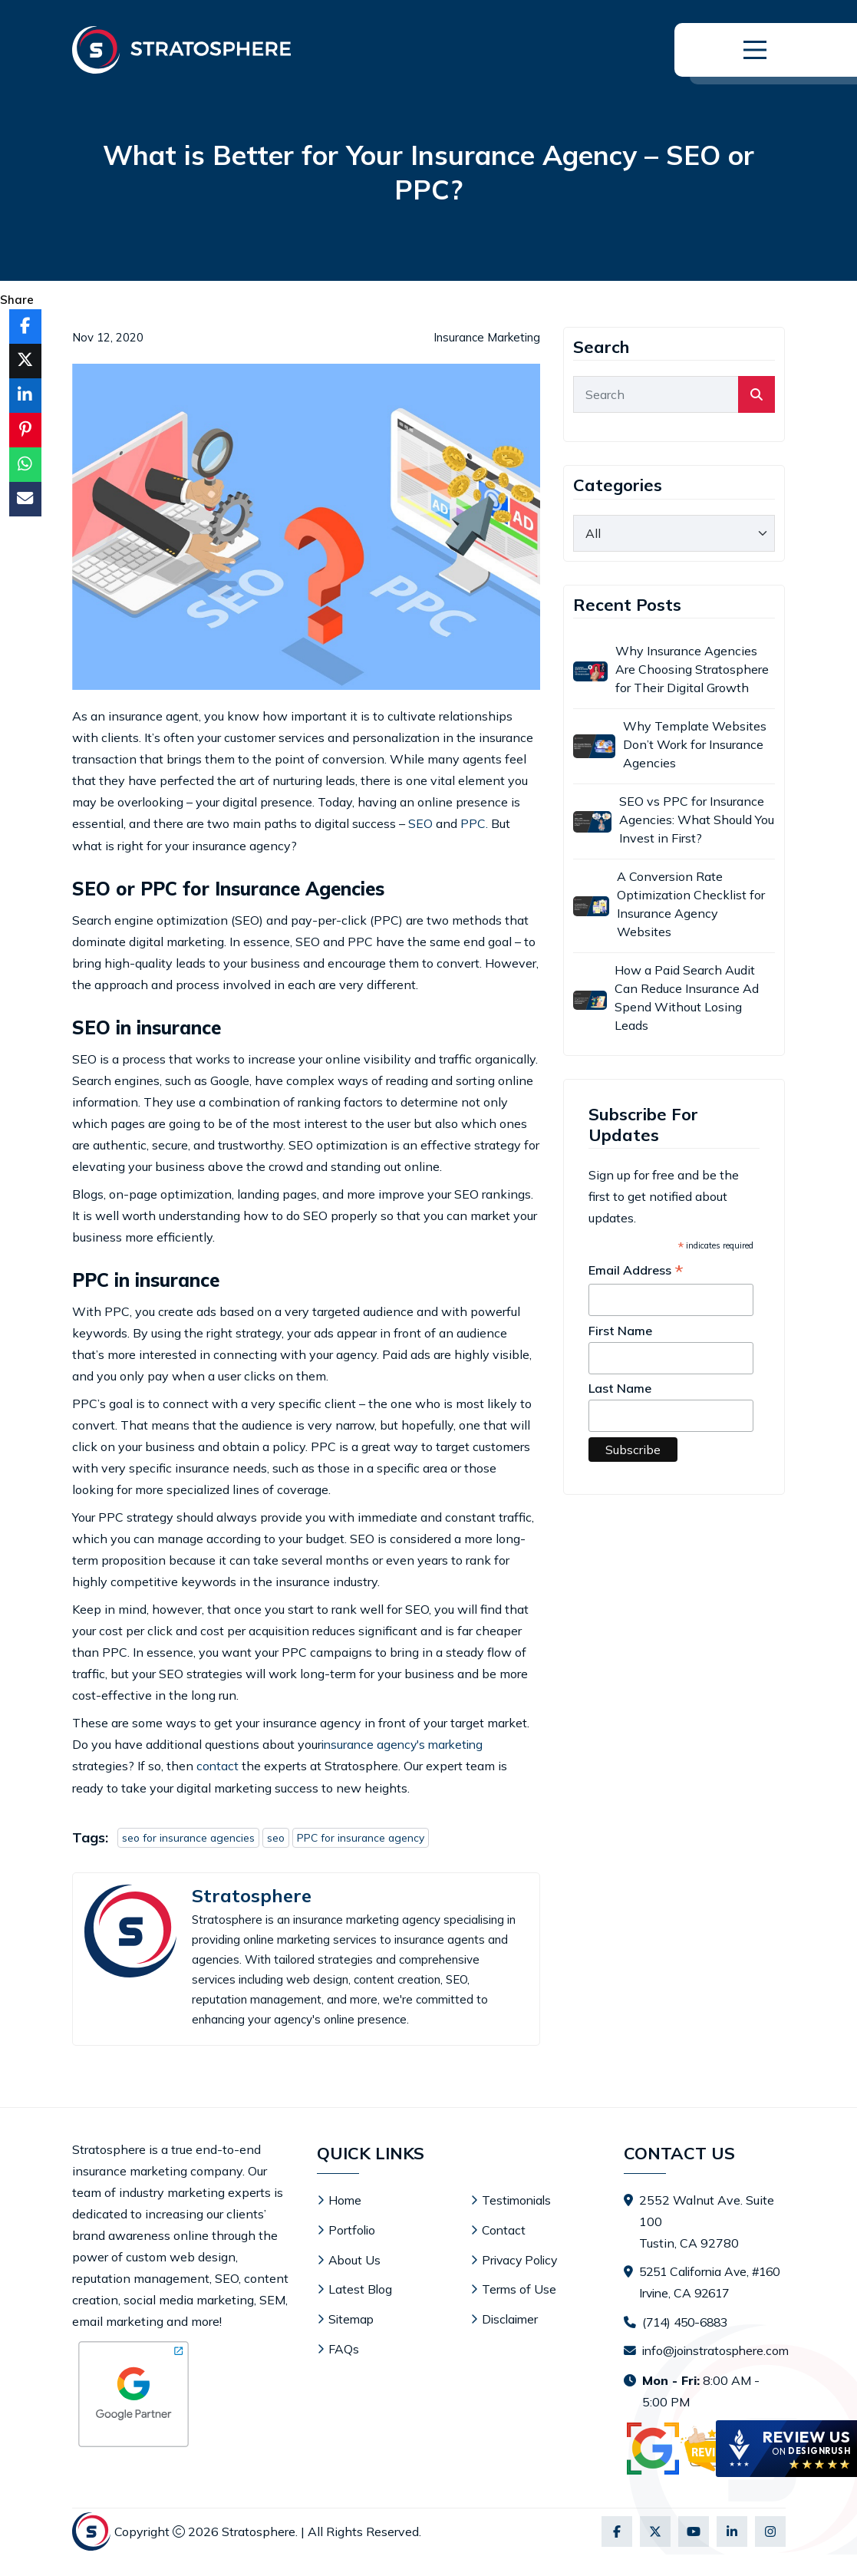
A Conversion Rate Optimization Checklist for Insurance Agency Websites (691, 904)
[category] (674, 533)
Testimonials (518, 2199)
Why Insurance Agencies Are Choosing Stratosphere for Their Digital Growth (692, 669)
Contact (504, 2228)
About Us (354, 2257)
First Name (620, 1330)
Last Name (619, 1388)
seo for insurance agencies (190, 1836)
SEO (420, 823)
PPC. (474, 823)
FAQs (343, 2345)
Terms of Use (519, 2286)
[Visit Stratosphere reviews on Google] (696, 2470)
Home (345, 2199)
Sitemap (352, 2316)
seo (279, 1836)
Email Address (636, 1270)
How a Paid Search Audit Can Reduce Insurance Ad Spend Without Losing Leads (687, 997)
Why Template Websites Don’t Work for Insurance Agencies (694, 744)
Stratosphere (251, 1894)
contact (217, 1765)
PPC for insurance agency (365, 1836)
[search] (756, 394)
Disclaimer (511, 2316)
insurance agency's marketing (405, 1743)
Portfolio (352, 2228)
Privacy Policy (522, 2257)
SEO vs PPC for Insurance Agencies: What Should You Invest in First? (696, 819)
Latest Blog (360, 2286)
